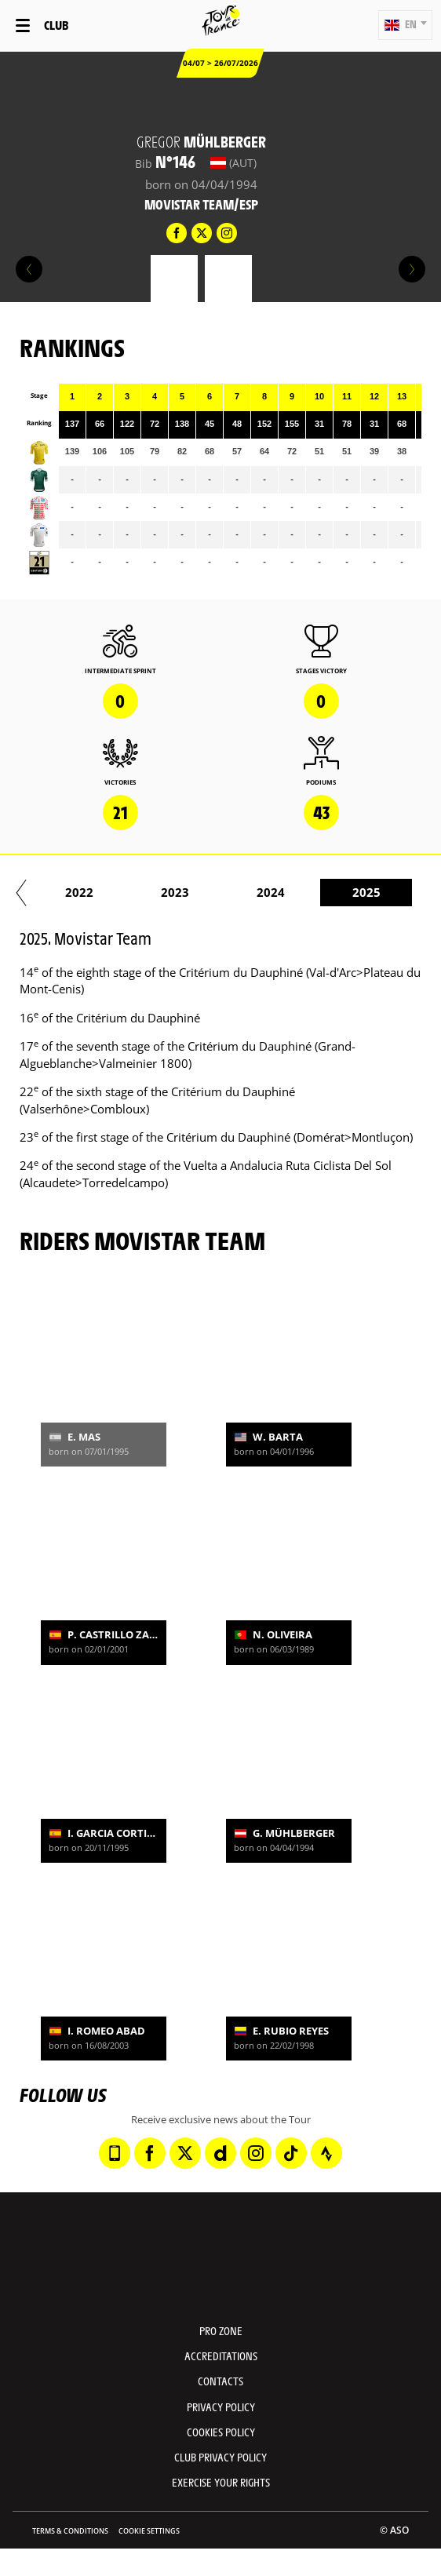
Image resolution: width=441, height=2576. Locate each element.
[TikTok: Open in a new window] (291, 2153)
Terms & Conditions (70, 2531)
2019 (108, 892)
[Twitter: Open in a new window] (185, 2153)
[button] (405, 25)
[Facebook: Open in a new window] (150, 2153)
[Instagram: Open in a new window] (256, 2153)
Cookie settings (149, 2531)
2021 (300, 892)
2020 (204, 892)
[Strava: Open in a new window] (326, 2153)
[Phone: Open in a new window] (114, 2153)
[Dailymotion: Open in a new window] (220, 2153)
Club (56, 24)
